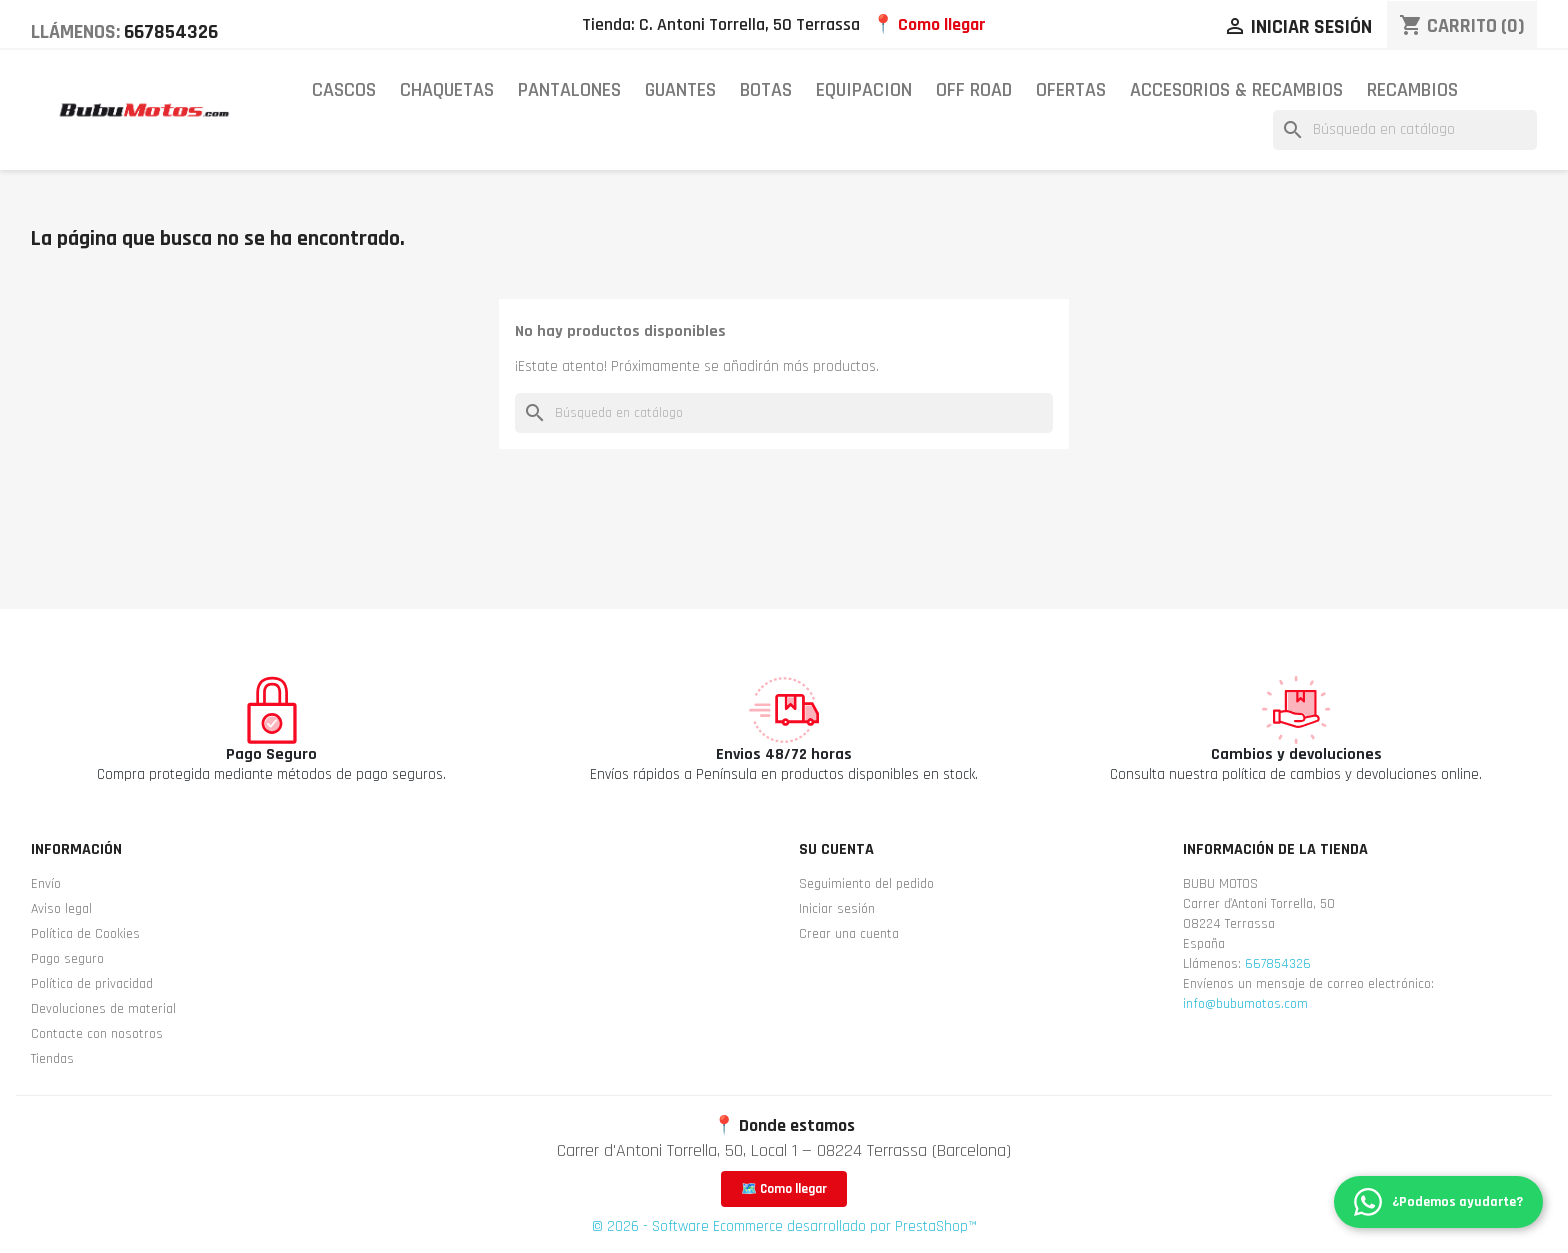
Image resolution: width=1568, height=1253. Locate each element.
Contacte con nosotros (97, 1034)
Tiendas (52, 1059)
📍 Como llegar (929, 24)
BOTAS (766, 90)
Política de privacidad (92, 984)
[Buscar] (1405, 130)
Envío (46, 884)
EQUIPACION (864, 90)
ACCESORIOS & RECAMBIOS (1236, 90)
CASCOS (344, 90)
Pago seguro (67, 959)
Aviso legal (61, 909)
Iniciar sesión (837, 909)
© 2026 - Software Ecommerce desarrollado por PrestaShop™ (784, 1226)
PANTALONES (569, 90)
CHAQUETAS (447, 90)
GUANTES (680, 90)
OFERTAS (1071, 90)
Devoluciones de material (103, 1009)
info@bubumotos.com (1245, 1004)
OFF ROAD (974, 90)
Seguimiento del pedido (866, 884)
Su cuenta (836, 849)
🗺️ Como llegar (784, 1189)
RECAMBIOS (1412, 90)
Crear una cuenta (849, 934)
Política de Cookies (85, 934)
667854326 (171, 32)
